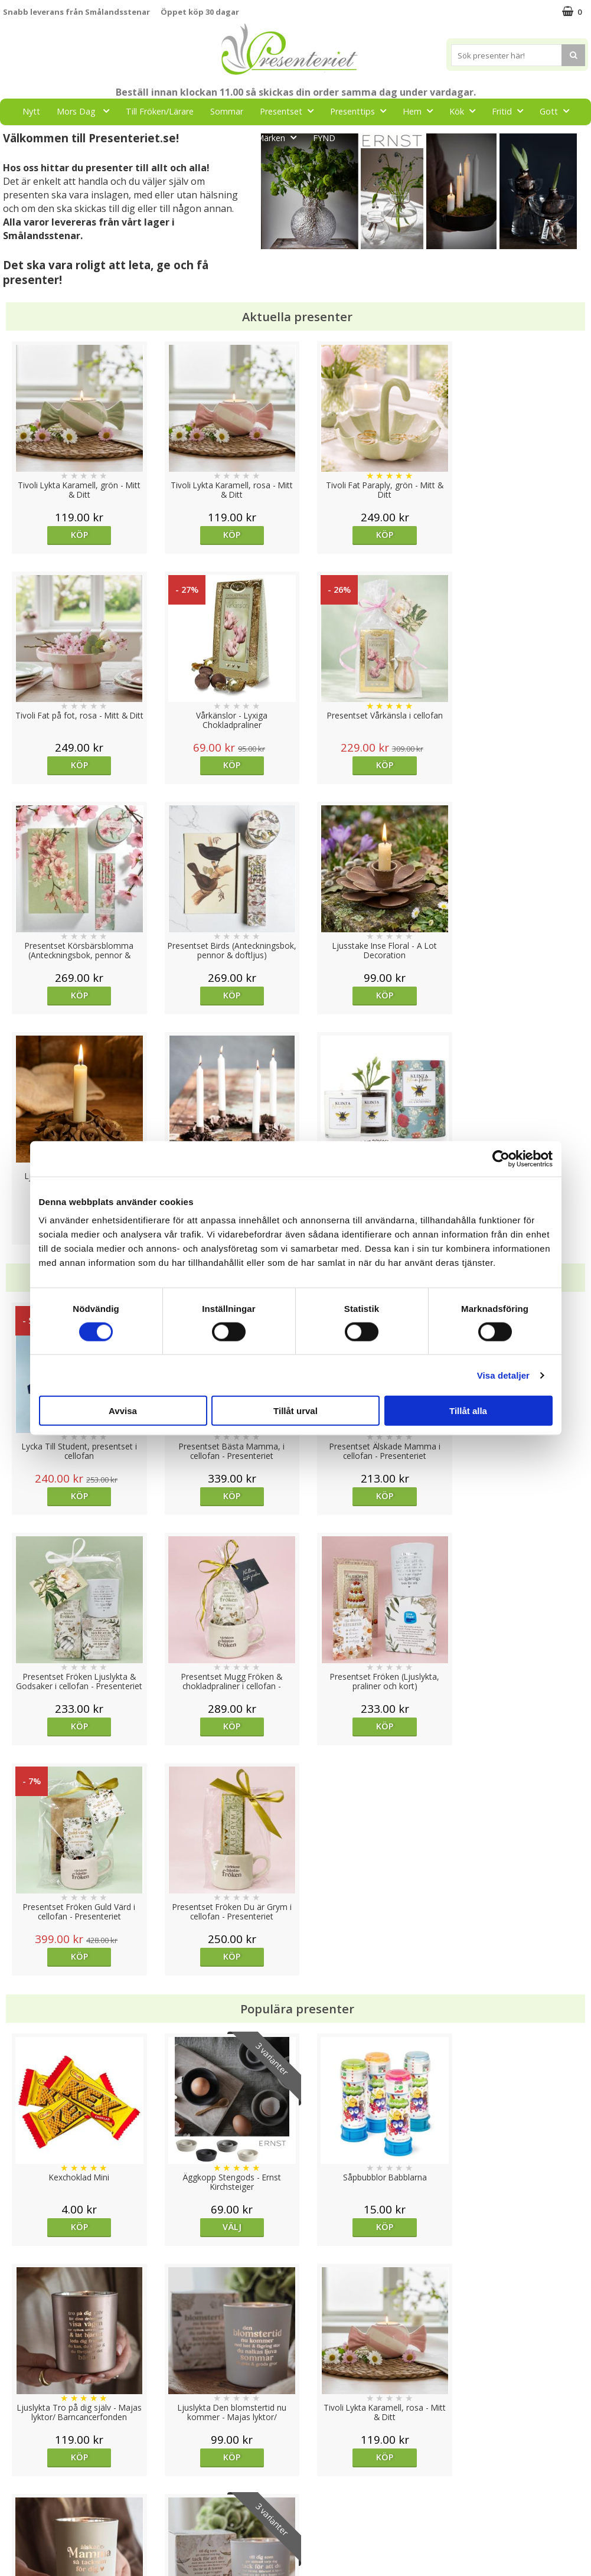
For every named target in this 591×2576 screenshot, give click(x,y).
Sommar (226, 111)
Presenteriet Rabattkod (49, 2519)
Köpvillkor (22, 2483)
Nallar (14, 2537)
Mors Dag (86, 111)
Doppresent (26, 2555)
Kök (465, 111)
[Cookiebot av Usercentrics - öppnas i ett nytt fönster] (501, 1158)
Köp (75, 534)
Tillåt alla (468, 1411)
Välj (222, 1766)
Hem (421, 111)
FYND (324, 137)
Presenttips (361, 111)
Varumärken (26, 2465)
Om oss (18, 2502)
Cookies (18, 2448)
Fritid (511, 111)
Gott (558, 111)
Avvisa (123, 1411)
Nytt (31, 111)
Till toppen (295, 2407)
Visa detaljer (503, 1375)
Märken (279, 137)
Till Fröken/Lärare (160, 111)
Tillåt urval (295, 1411)
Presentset (290, 111)
